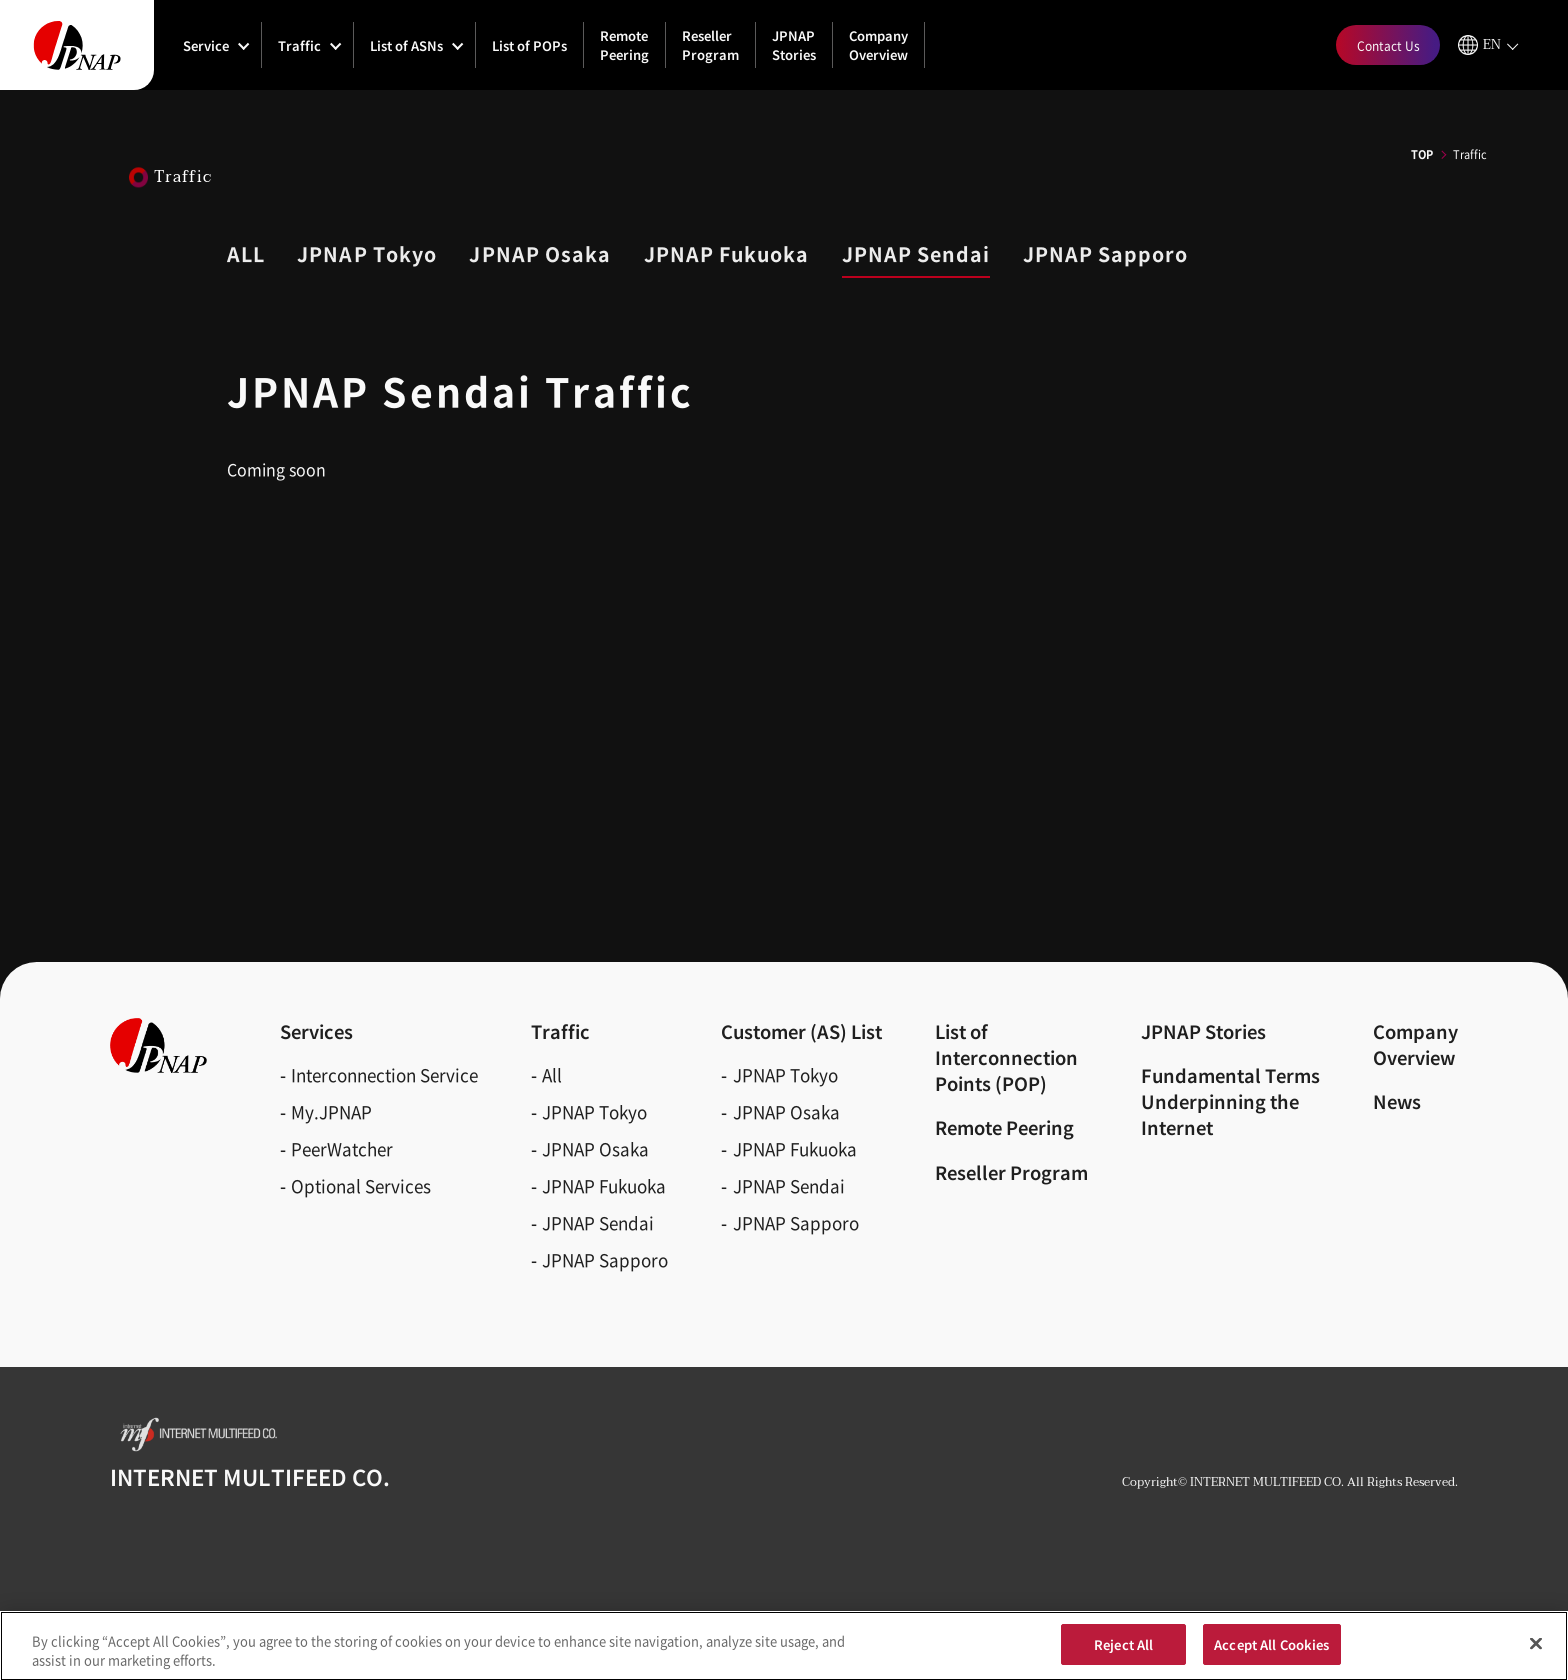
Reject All (1123, 1654)
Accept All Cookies (1271, 1654)
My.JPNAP (331, 1111)
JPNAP (366, 253)
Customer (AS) (801, 1031)
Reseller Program (710, 45)
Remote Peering (624, 45)
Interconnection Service (384, 1074)
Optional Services (361, 1185)
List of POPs (529, 45)
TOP (1422, 154)
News (1397, 1101)
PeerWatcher (342, 1148)
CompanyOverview (1415, 1044)
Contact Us (1388, 45)
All (552, 1074)
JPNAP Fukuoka (604, 1185)
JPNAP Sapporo (605, 1259)
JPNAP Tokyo (594, 1111)
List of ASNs (406, 45)
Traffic (299, 45)
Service (206, 45)
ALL (246, 253)
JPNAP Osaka (595, 1148)
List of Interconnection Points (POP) (1006, 1057)
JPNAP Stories (794, 45)
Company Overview (878, 45)
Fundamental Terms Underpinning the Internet (1230, 1101)
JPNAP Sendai (598, 1222)
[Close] (1536, 1654)
